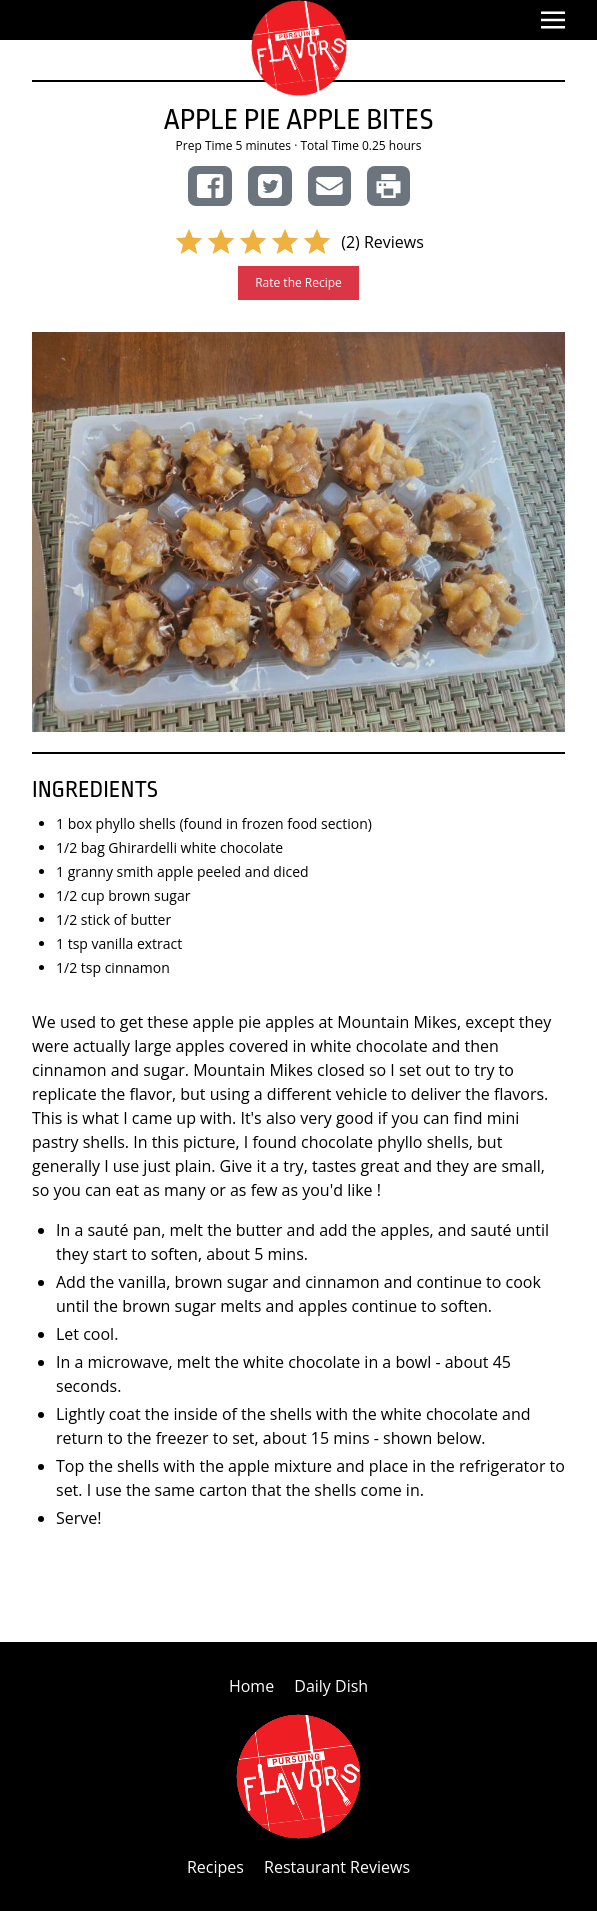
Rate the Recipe (298, 282)
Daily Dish (331, 1686)
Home (253, 1686)
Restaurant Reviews (337, 1867)
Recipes (217, 1867)
